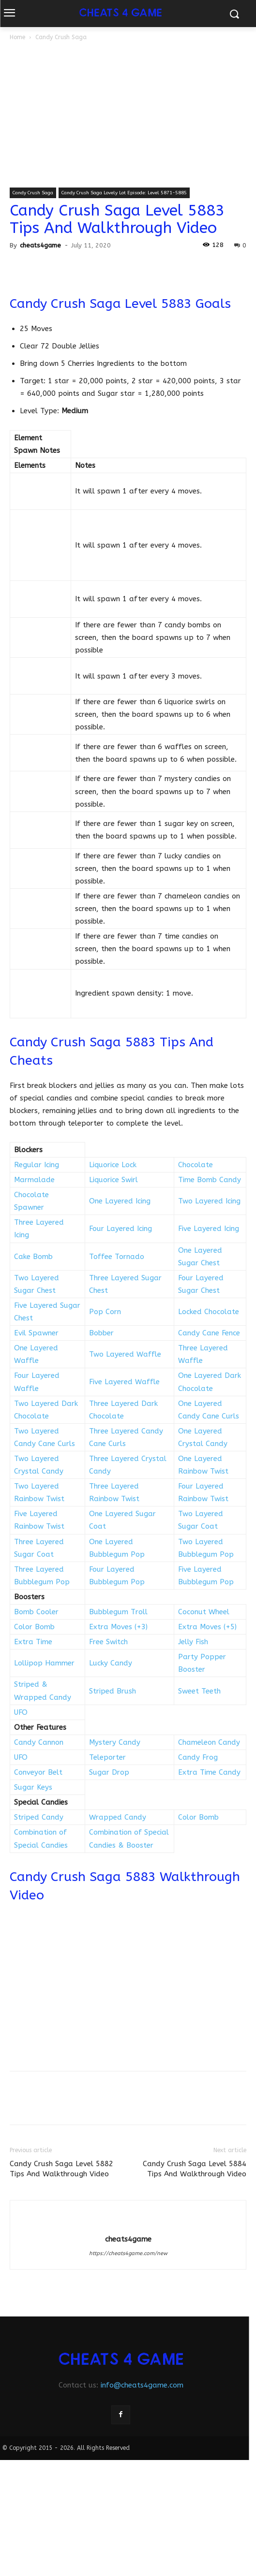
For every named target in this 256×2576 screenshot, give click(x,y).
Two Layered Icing (209, 1201)
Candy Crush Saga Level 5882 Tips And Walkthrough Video (61, 2168)
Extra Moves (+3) (118, 1626)
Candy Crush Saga (61, 37)
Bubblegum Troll (118, 1611)
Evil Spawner (36, 1333)
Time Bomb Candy (209, 1179)
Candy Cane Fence (209, 1333)
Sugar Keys (33, 1787)
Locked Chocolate (208, 1311)
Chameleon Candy (209, 1742)
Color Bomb (34, 1626)
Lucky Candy (110, 1663)
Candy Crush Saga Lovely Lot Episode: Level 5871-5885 (124, 193)
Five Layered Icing (208, 1228)
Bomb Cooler (36, 1611)
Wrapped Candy (117, 1817)
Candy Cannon (38, 1742)
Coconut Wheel (203, 1611)
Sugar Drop (109, 1772)
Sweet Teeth (199, 1691)
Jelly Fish (193, 1641)
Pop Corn (105, 1311)
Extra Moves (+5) (207, 1626)
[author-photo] (128, 2223)
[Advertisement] (128, 115)
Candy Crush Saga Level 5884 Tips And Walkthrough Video (194, 2168)
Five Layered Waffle (124, 1381)
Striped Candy (38, 1817)
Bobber (101, 1333)
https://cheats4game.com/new (128, 2253)
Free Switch (108, 1641)
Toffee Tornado (116, 1256)
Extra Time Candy (209, 1772)
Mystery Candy (114, 1742)
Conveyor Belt (38, 1772)
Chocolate (195, 1164)
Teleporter (107, 1757)
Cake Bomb (33, 1256)
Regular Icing (36, 1164)
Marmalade (34, 1179)
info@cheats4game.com (142, 2385)
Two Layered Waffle (125, 1354)
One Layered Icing (120, 1201)
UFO (21, 1712)
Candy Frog (198, 1757)
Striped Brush (112, 1691)
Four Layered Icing (120, 1228)
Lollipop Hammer (44, 1663)
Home (17, 37)
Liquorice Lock (112, 1164)
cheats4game (40, 245)
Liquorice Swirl (113, 1179)
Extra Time (33, 1641)
